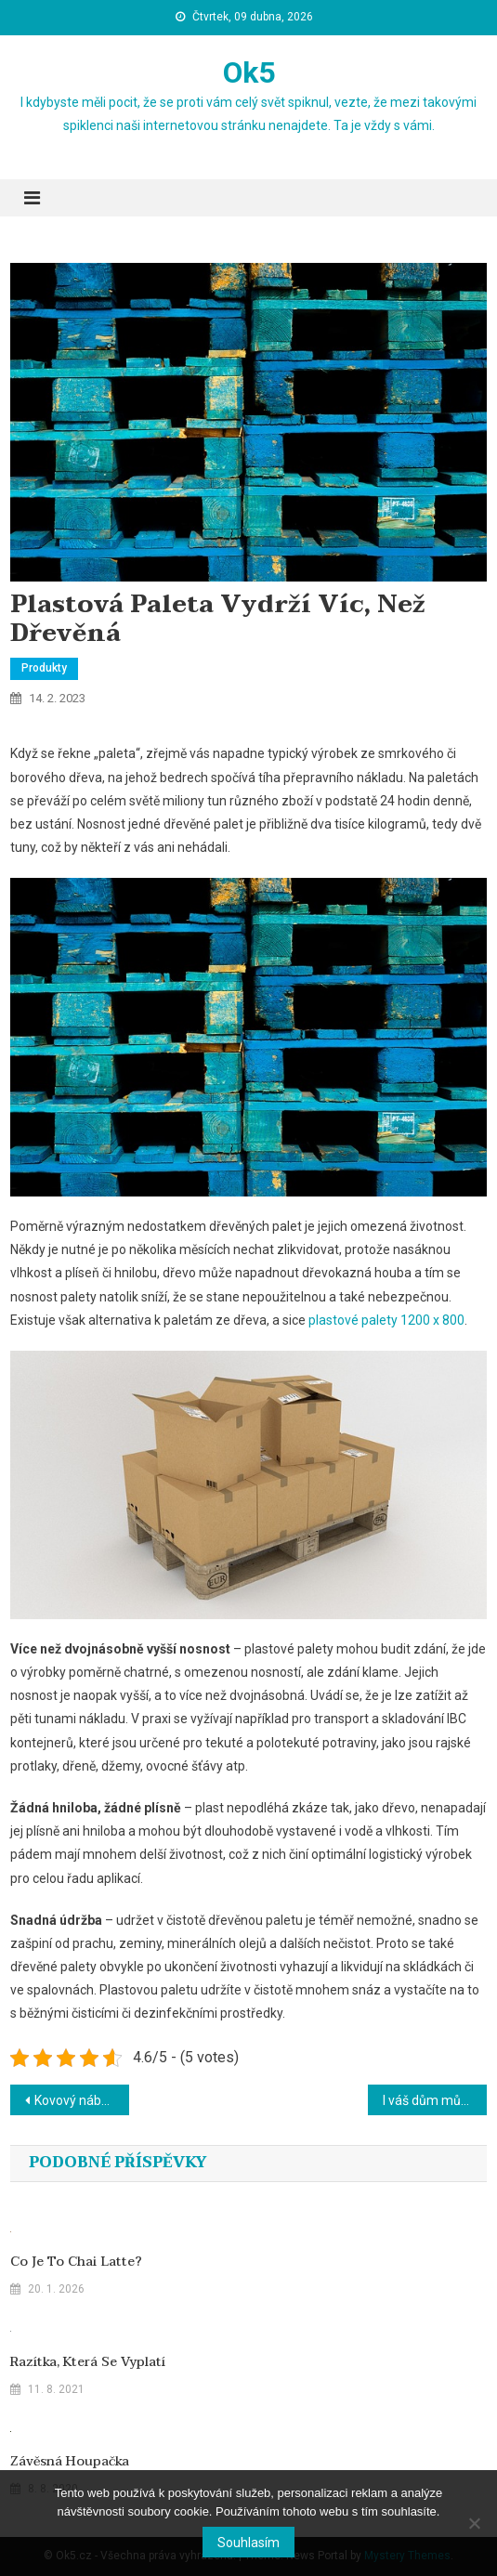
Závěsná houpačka (69, 2462)
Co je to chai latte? (76, 2262)
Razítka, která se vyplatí (87, 2362)
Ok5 (249, 72)
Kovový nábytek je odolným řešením (81, 2100)
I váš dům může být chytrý (435, 2100)
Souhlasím (248, 2542)
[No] (473, 2523)
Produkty (44, 667)
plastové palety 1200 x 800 (386, 1320)
